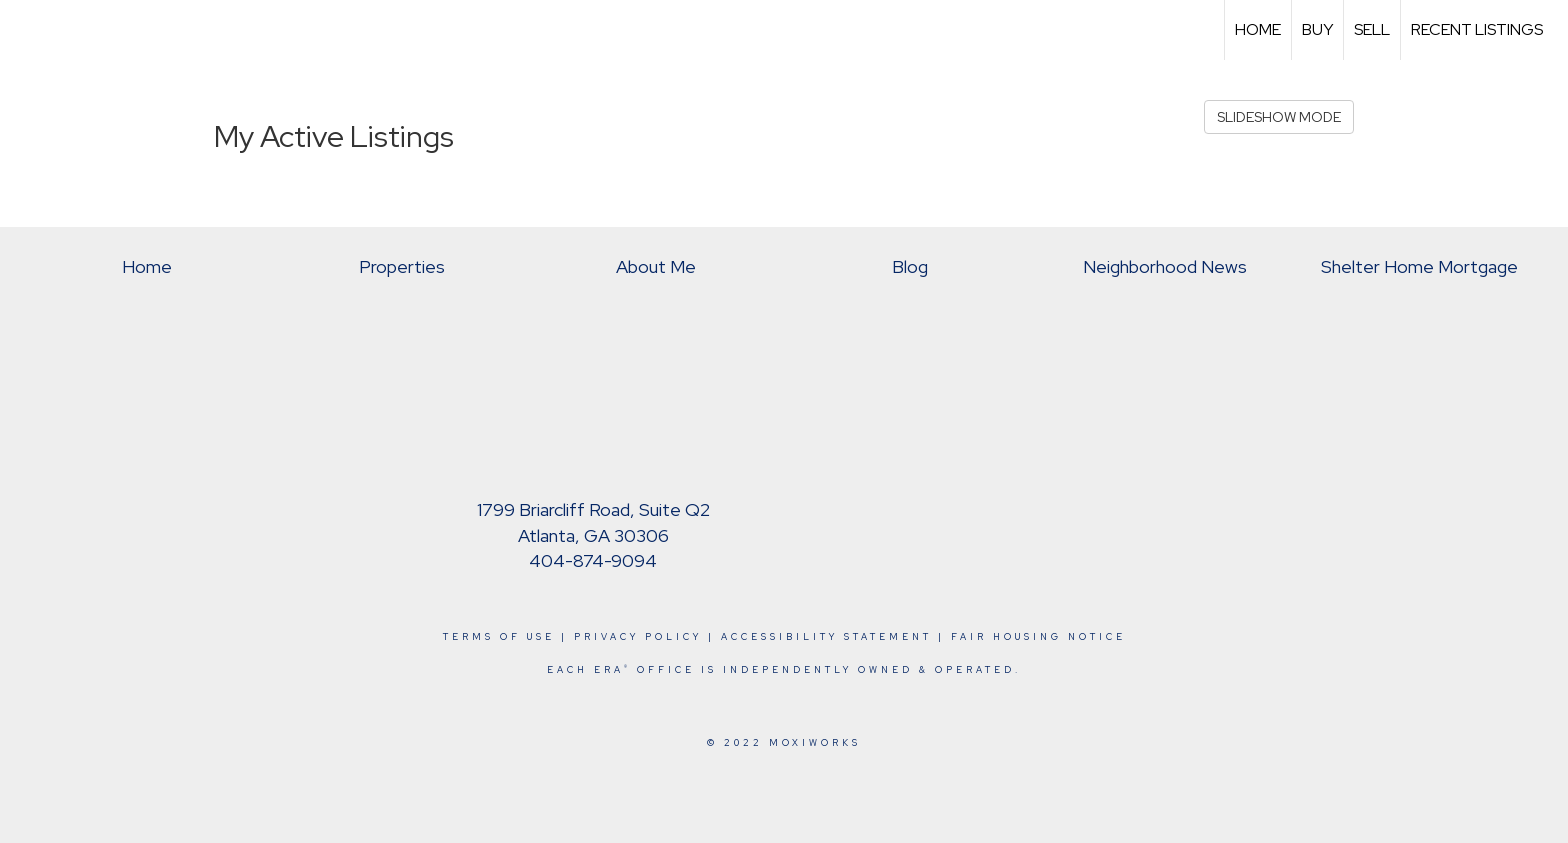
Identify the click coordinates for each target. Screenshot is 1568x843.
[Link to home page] (25, 30)
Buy (1317, 29)
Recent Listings (1477, 29)
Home (1258, 29)
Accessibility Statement (826, 637)
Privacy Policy (638, 637)
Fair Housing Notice (1038, 637)
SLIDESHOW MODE (1279, 117)
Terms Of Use (499, 637)
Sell (1372, 29)
